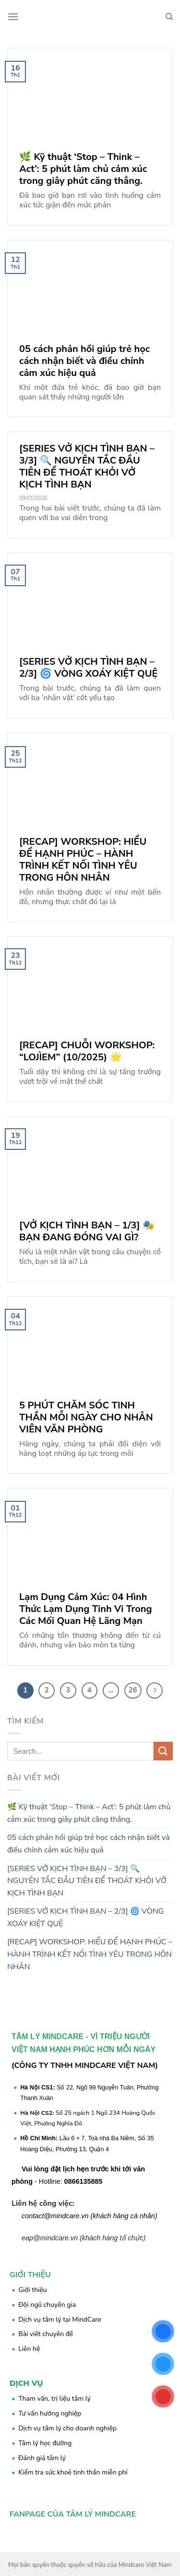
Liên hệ (29, 2348)
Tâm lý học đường (45, 2443)
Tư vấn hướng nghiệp (49, 2413)
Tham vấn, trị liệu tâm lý (54, 2398)
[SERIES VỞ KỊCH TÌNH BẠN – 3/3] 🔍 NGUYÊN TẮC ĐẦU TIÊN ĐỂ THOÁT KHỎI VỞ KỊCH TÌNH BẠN (87, 1880)
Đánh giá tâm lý (42, 2458)
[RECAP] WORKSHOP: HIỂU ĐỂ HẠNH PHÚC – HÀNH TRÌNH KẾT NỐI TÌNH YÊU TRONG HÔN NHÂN (89, 1954)
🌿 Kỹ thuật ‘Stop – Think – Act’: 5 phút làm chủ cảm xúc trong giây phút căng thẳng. (88, 1813)
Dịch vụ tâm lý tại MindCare (59, 2319)
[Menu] (13, 16)
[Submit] (163, 1751)
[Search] (169, 17)
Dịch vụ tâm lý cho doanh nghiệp (67, 2428)
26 (133, 1690)
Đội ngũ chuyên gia (47, 2304)
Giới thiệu (32, 2289)
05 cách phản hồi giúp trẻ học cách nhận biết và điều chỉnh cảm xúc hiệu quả (88, 1843)
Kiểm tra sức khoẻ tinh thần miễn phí (72, 2472)
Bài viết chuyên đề (45, 2333)
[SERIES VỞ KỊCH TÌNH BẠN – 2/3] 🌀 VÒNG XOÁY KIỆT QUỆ (85, 1917)
